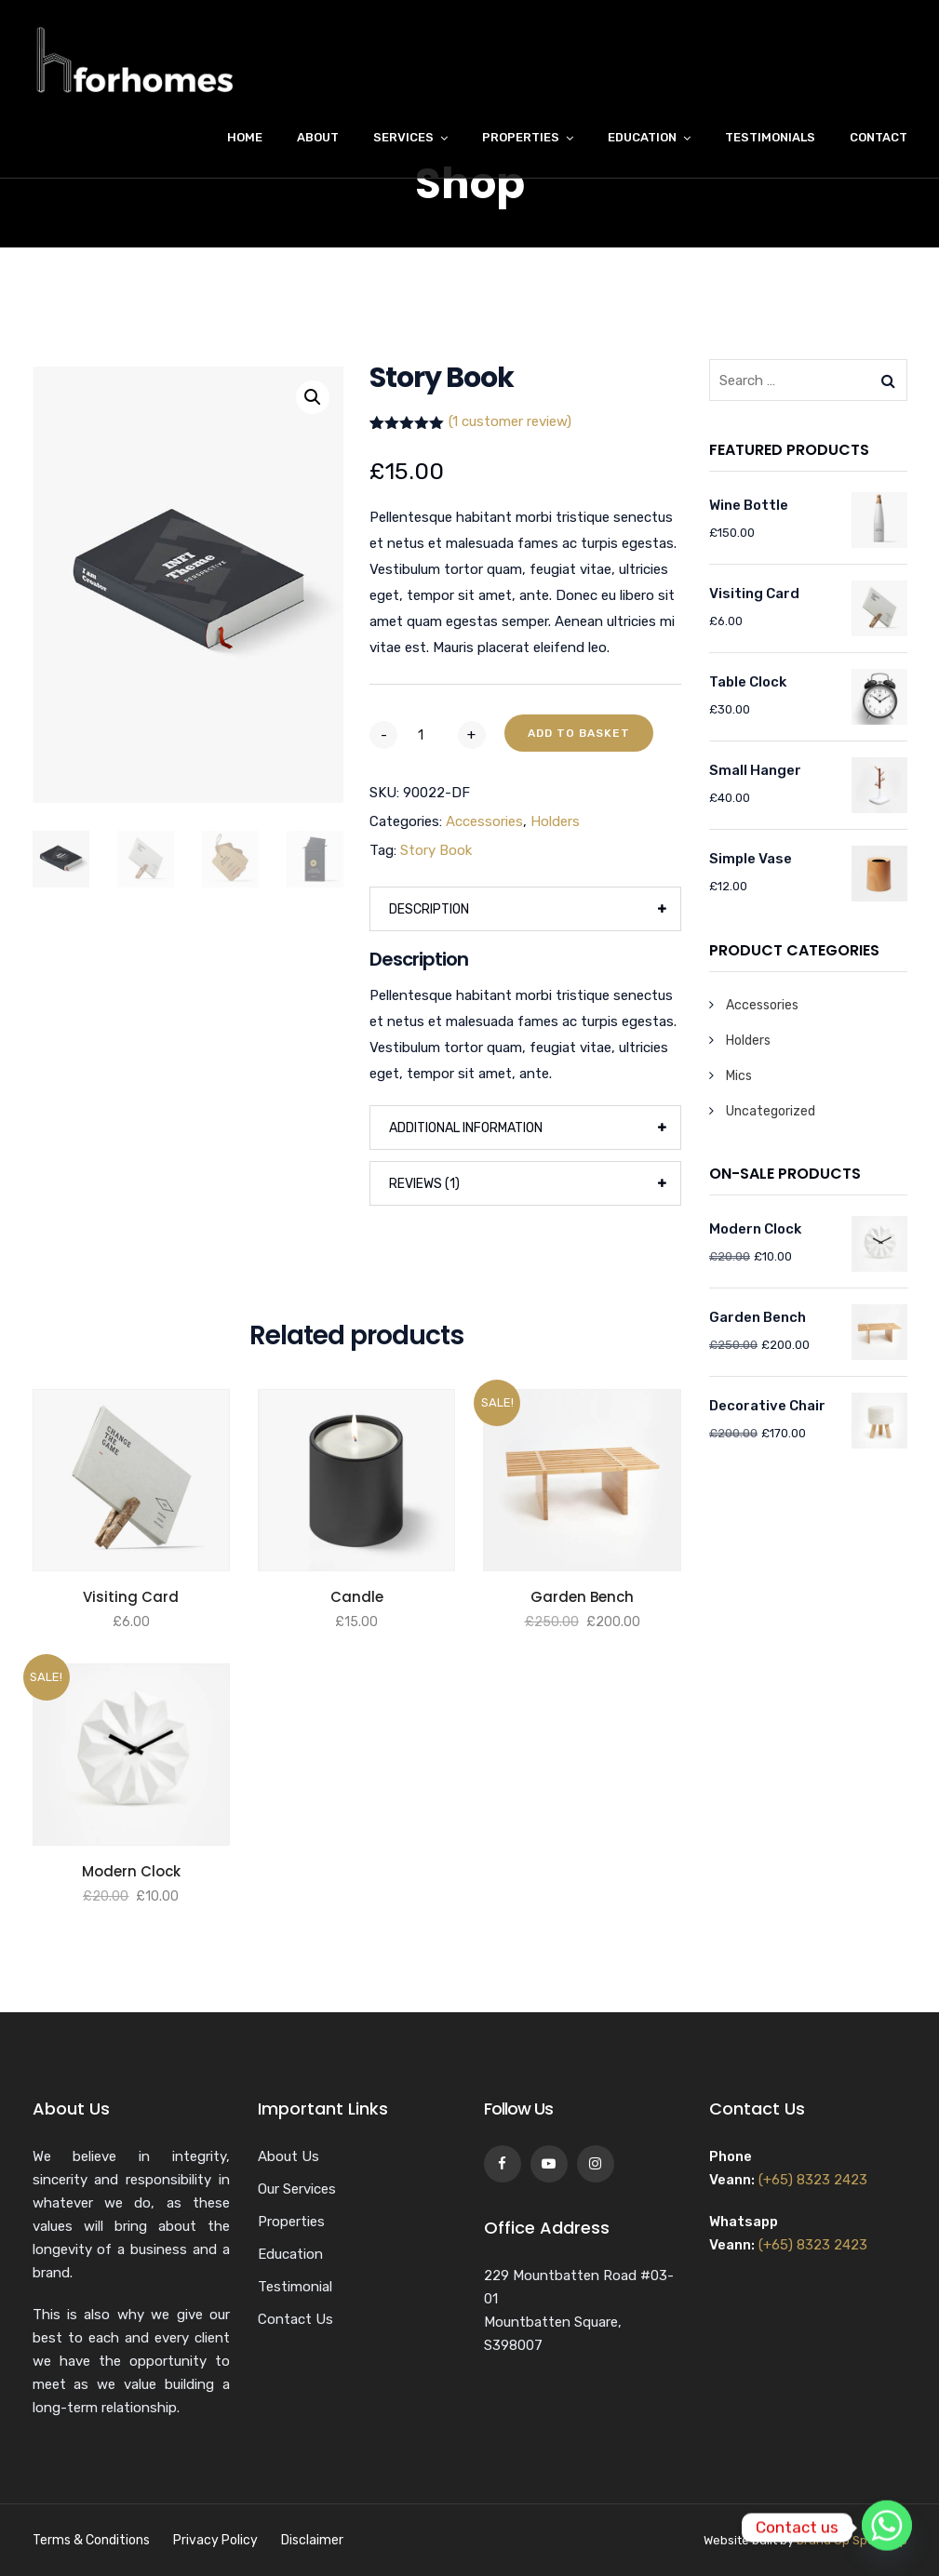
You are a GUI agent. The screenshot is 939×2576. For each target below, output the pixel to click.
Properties (520, 137)
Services (403, 137)
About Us (288, 2156)
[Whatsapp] (887, 2528)
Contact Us (295, 2319)
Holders (555, 821)
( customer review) (510, 421)
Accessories (484, 821)
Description (429, 909)
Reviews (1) (424, 1184)
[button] (312, 397)
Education (642, 137)
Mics (739, 1076)
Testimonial (295, 2286)
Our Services (297, 2189)
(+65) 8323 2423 (812, 2179)
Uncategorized (770, 1111)
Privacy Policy (215, 2540)
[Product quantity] (427, 735)
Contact (878, 137)
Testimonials (770, 137)
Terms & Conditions (91, 2540)
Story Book (436, 850)
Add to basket (579, 733)
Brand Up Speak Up (852, 2540)
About (318, 137)
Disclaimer (312, 2540)
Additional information (466, 1128)
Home (244, 137)
